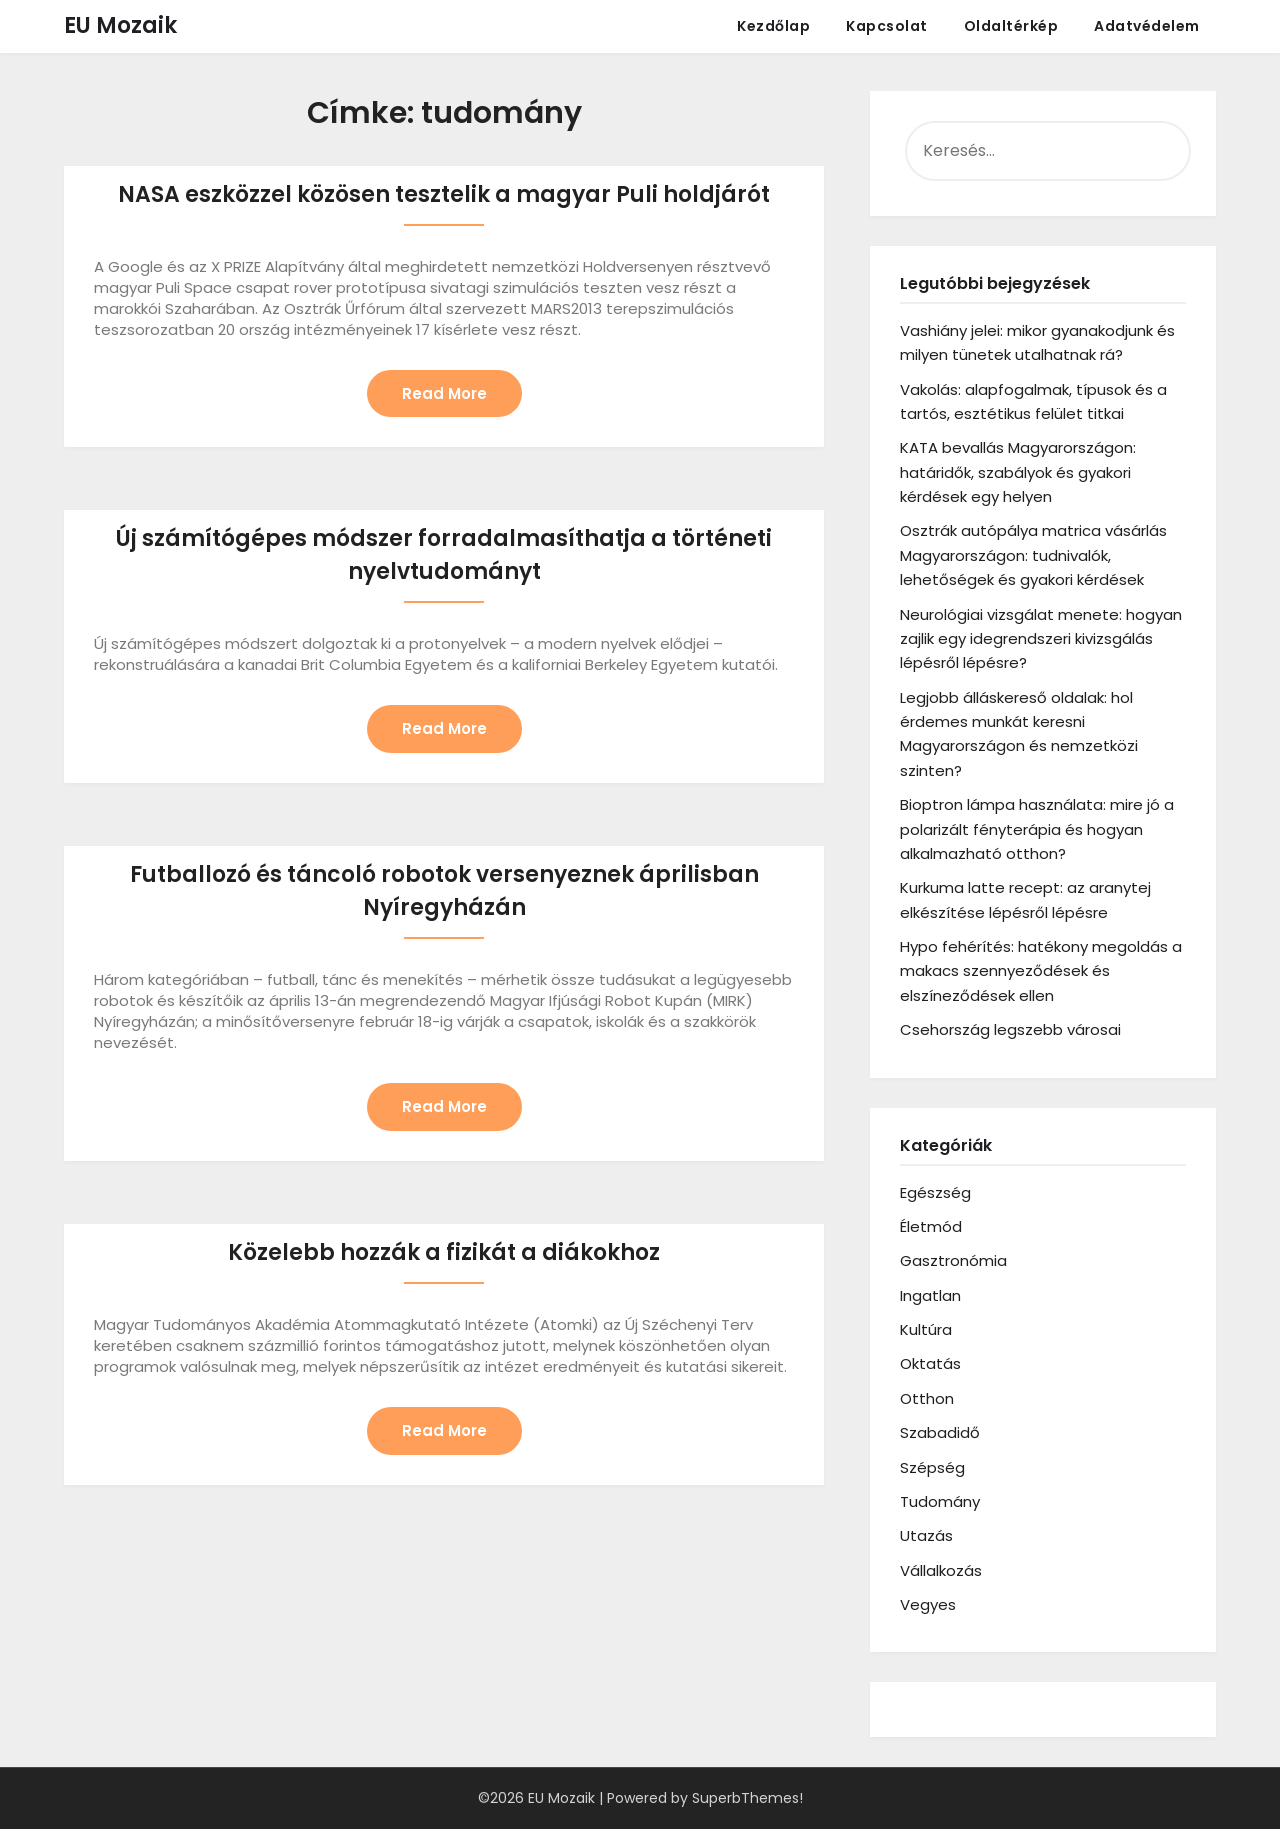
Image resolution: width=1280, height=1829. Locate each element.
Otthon (927, 1398)
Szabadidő (940, 1432)
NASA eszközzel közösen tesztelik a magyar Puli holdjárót (444, 194)
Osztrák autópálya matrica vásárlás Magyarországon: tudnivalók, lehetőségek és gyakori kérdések (1033, 555)
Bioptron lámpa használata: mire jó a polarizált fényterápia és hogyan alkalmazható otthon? (1037, 829)
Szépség (932, 1467)
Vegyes (928, 1604)
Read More (444, 394)
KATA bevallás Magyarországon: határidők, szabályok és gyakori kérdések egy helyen (1018, 472)
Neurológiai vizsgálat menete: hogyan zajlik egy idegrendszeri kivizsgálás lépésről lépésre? (1041, 639)
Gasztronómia (953, 1260)
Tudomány (940, 1501)
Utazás (926, 1535)
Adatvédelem (1147, 26)
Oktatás (930, 1363)
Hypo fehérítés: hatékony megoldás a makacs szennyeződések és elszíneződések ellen (1041, 971)
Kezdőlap (773, 26)
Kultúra (926, 1329)
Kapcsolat (887, 26)
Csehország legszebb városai (1010, 1029)
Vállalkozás (941, 1570)
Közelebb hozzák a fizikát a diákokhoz (444, 1258)
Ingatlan (930, 1295)
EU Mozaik (120, 25)
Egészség (935, 1192)
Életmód (931, 1226)
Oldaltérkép (1011, 26)
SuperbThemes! (747, 1798)
